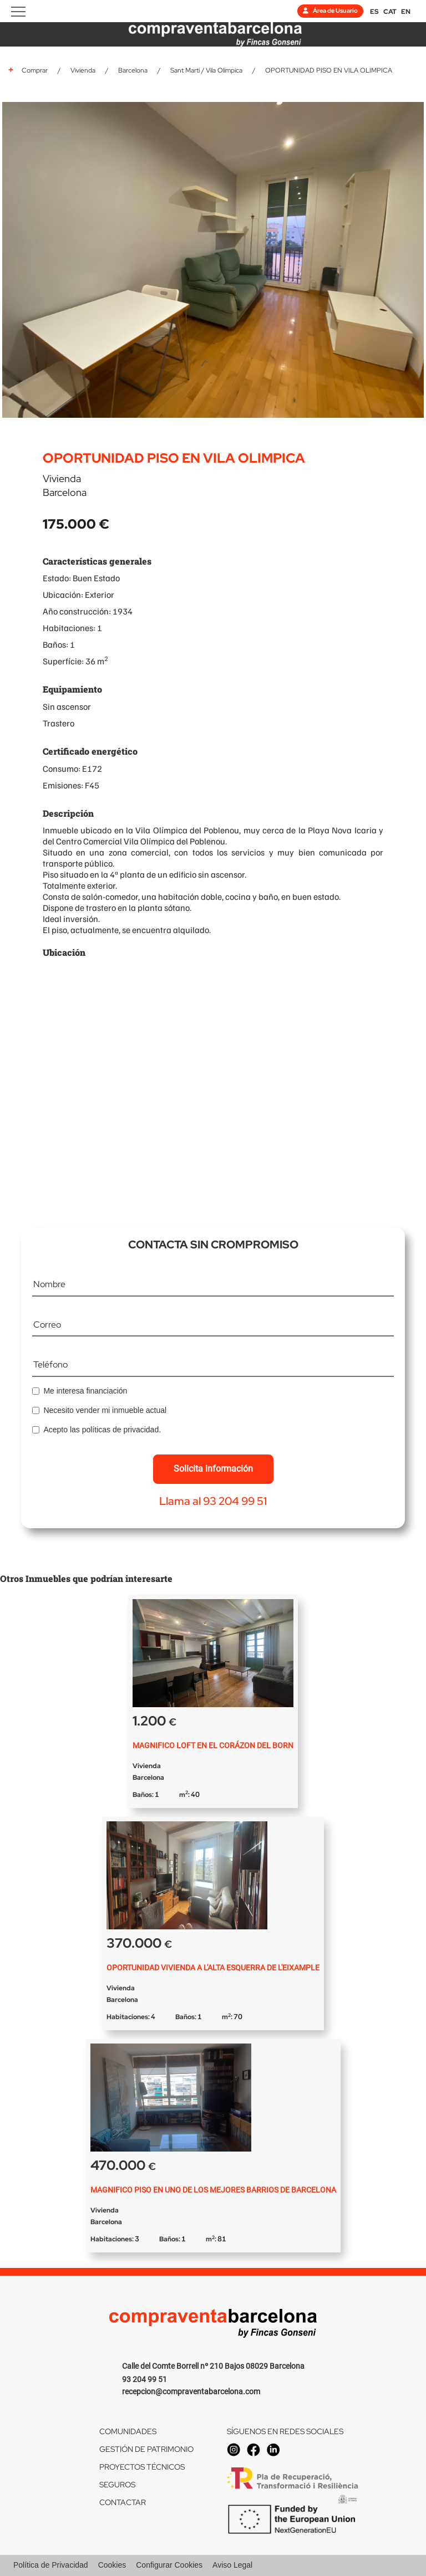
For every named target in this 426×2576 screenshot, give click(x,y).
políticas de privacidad (120, 1429)
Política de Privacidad (50, 2564)
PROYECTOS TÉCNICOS (142, 2467)
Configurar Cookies (169, 2564)
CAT (390, 11)
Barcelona (133, 70)
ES (374, 11)
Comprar (35, 70)
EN (405, 11)
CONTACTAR (122, 2502)
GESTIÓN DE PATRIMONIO (146, 2449)
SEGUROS (117, 2485)
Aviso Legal (232, 2564)
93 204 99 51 (144, 2379)
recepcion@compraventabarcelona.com (191, 2391)
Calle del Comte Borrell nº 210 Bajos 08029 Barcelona (213, 2366)
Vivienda (82, 70)
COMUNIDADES (127, 2431)
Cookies (112, 2564)
